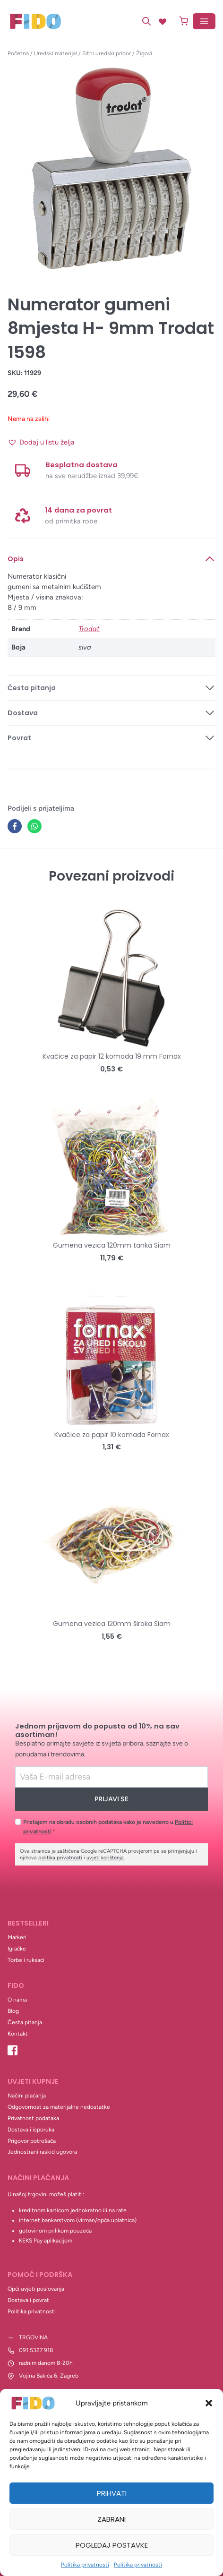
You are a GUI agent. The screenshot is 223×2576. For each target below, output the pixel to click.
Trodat (89, 629)
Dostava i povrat (28, 2300)
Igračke (17, 1948)
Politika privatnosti (85, 2564)
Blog (13, 2011)
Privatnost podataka (33, 2118)
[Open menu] (204, 21)
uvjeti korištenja (105, 1858)
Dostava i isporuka (31, 2129)
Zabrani (111, 2519)
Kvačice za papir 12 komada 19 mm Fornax (112, 1056)
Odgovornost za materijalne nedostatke (59, 2107)
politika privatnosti (60, 1858)
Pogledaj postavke (112, 2545)
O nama (17, 1999)
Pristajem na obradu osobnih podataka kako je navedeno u (108, 1826)
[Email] (111, 1777)
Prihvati (112, 2493)
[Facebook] (15, 826)
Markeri (17, 1937)
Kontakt (18, 2033)
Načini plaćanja (27, 2095)
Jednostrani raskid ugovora (42, 2151)
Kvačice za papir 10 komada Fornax (111, 1434)
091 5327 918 (36, 2350)
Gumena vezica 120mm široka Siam (112, 1623)
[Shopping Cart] (183, 21)
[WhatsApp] (34, 826)
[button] (209, 2403)
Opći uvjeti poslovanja (36, 2288)
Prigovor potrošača (32, 2141)
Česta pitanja (25, 2022)
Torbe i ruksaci (26, 1960)
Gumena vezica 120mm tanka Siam (112, 1245)
